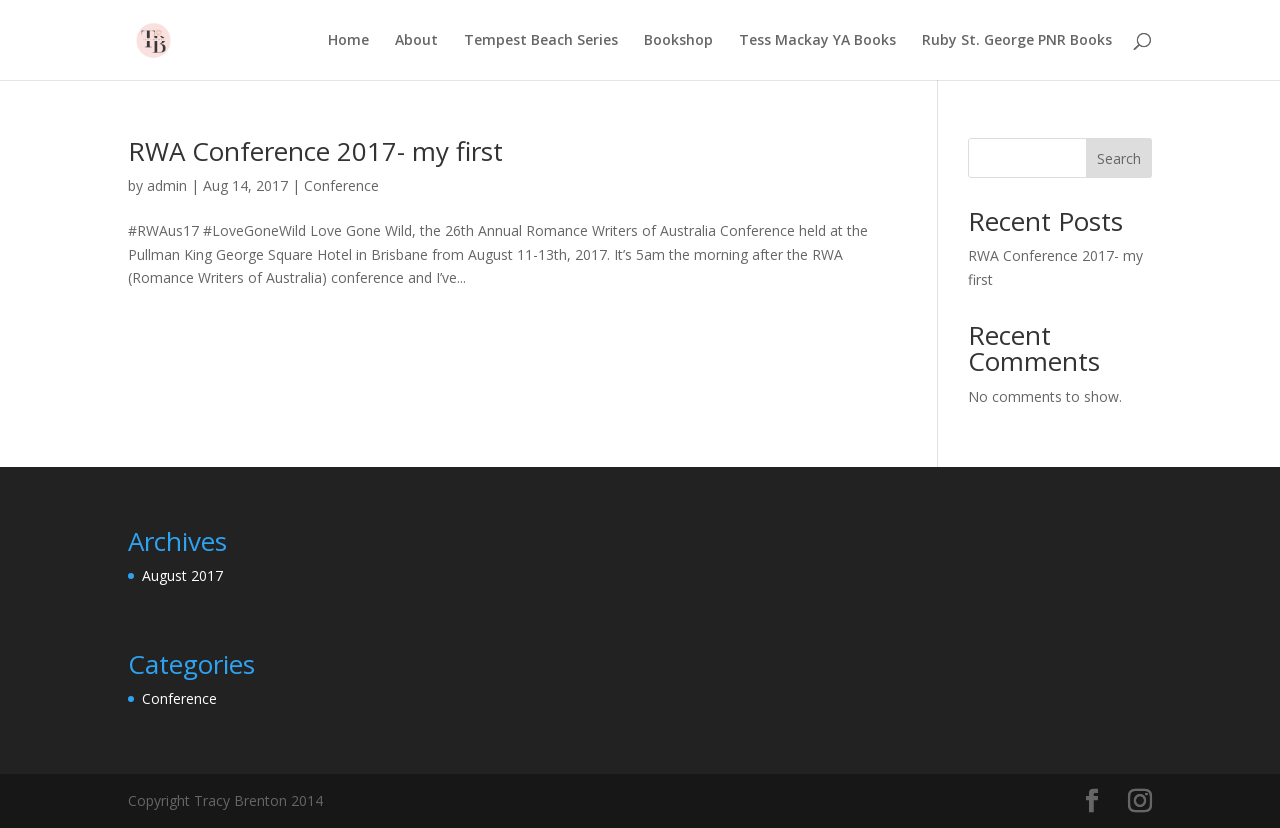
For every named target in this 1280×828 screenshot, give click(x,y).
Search (1119, 158)
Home (348, 41)
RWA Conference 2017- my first (315, 151)
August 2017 (182, 575)
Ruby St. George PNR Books (1017, 41)
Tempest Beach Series (541, 41)
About (416, 41)
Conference (341, 185)
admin (167, 185)
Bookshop (678, 41)
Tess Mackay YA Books (817, 41)
